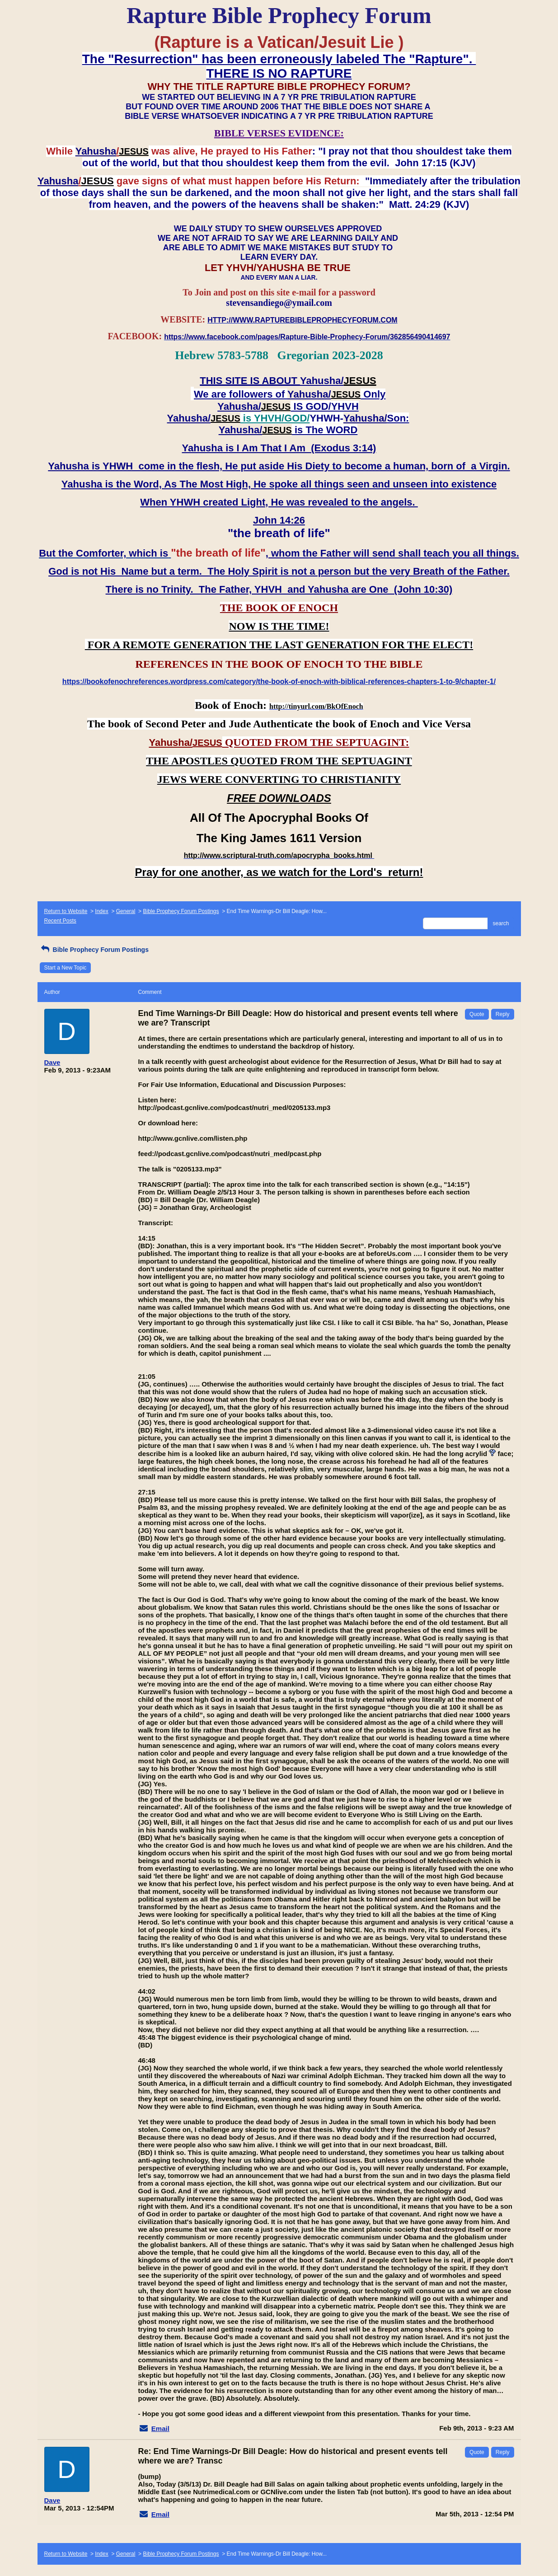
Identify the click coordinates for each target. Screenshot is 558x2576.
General (126, 911)
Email (160, 2428)
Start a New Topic (65, 968)
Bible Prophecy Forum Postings (181, 911)
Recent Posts (60, 921)
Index (101, 911)
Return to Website (66, 911)
